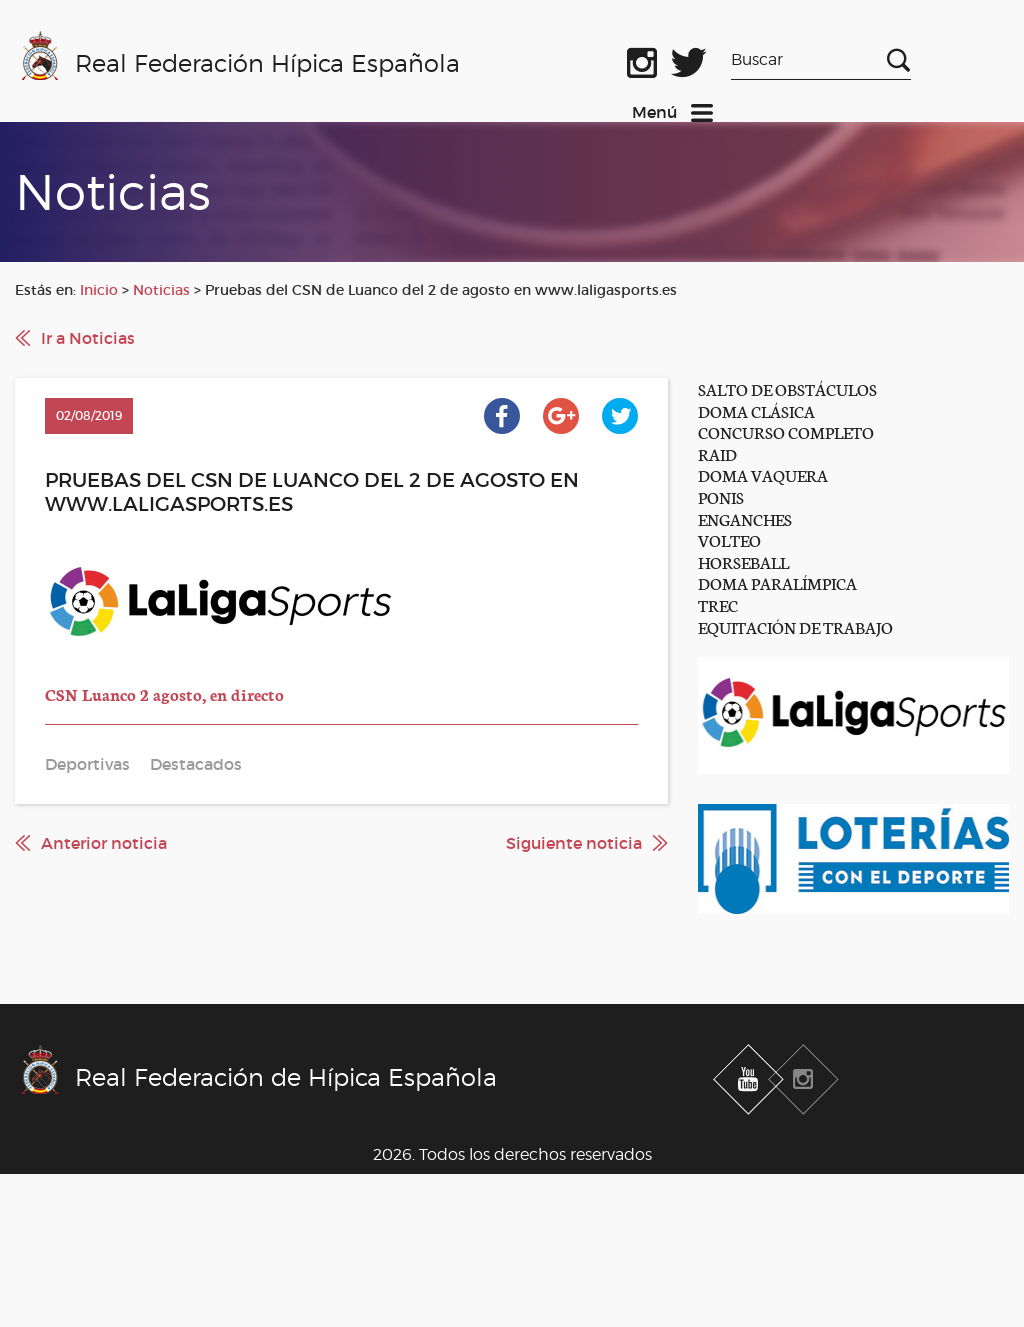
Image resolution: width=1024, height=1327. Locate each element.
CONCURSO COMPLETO (786, 431)
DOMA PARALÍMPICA (777, 582)
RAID (717, 453)
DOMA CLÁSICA (756, 410)
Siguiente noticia (574, 843)
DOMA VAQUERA (763, 474)
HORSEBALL (743, 561)
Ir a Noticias (88, 338)
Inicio (99, 290)
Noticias (161, 290)
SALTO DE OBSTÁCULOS (787, 388)
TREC (718, 604)
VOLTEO (729, 539)
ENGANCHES (745, 518)
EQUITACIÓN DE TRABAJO (795, 626)
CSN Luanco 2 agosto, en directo (164, 693)
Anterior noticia (104, 843)
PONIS (721, 496)
